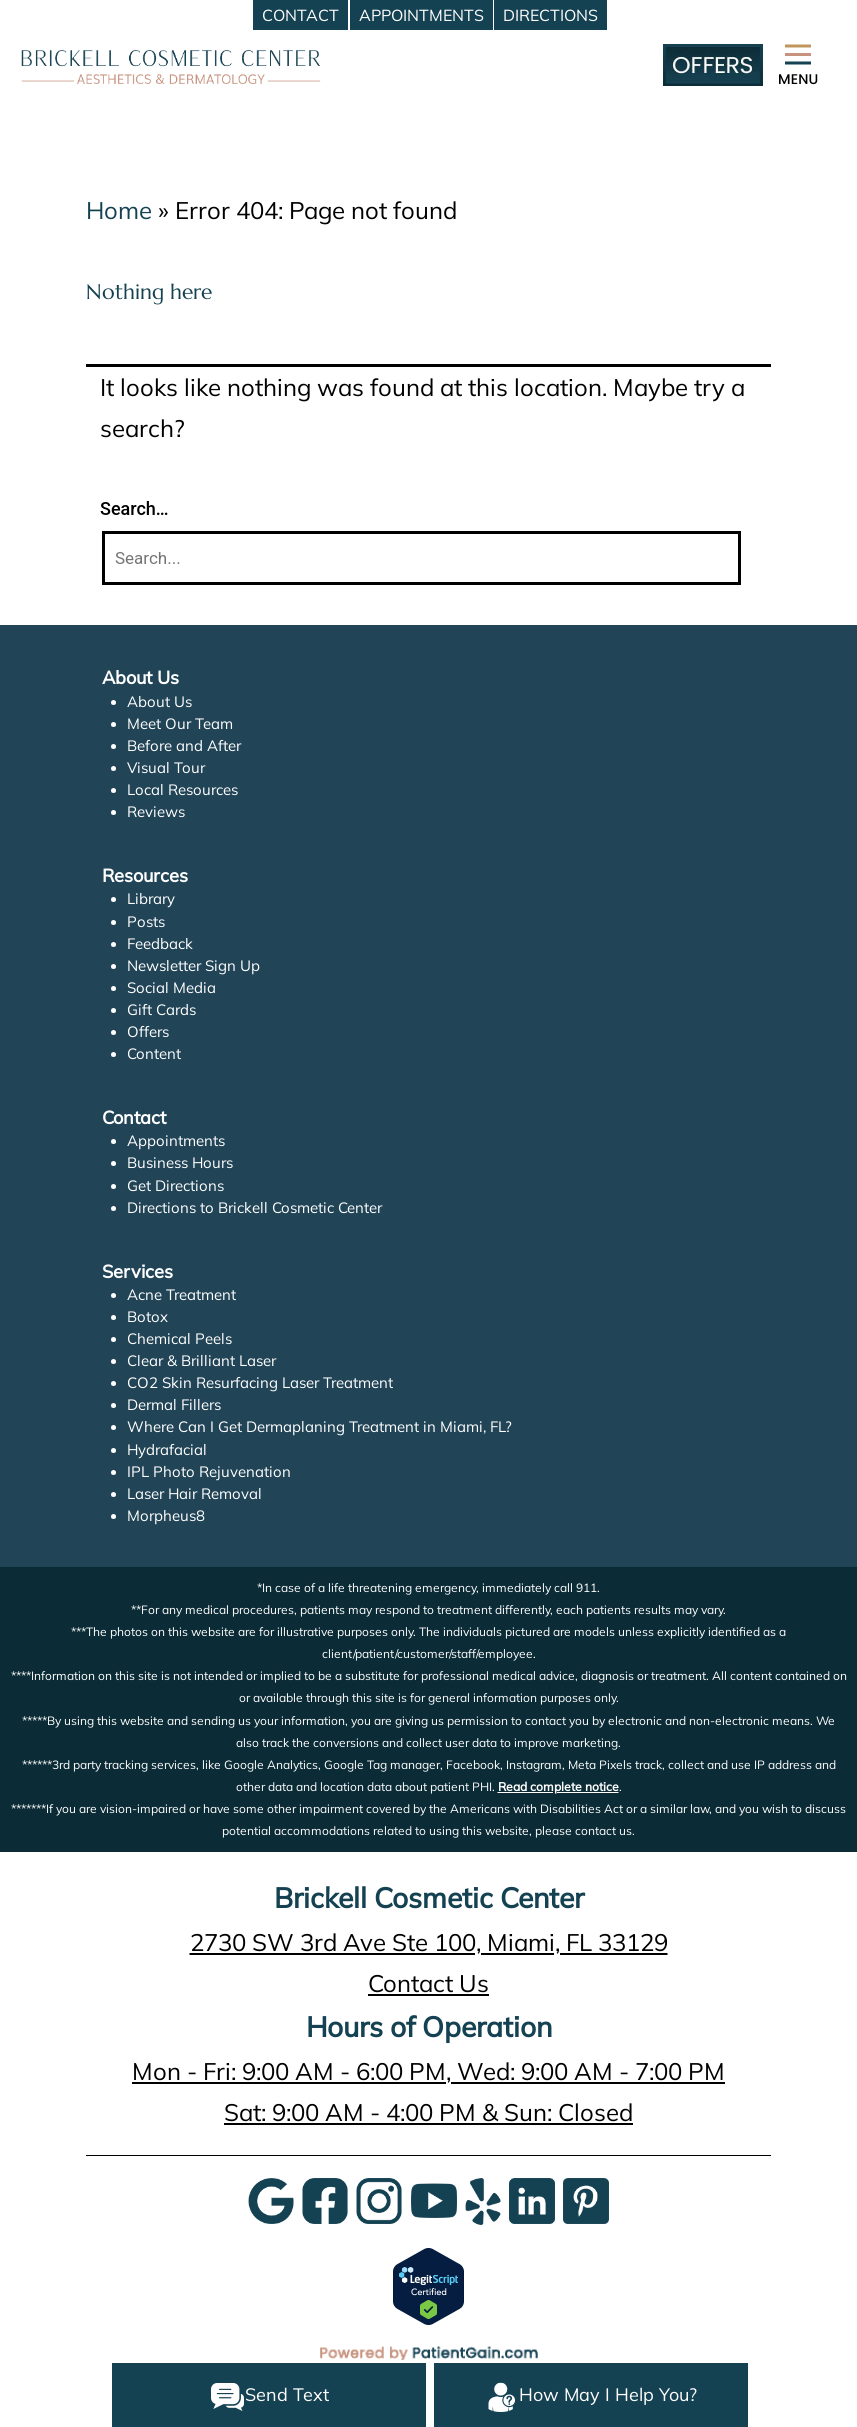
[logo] (171, 64)
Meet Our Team (180, 723)
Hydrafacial (167, 1449)
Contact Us (428, 1983)
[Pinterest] (586, 2198)
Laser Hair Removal (195, 1493)
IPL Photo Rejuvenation (207, 1471)
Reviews (156, 811)
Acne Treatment (182, 1294)
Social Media (171, 987)
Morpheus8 (166, 1515)
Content (154, 1053)
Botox (147, 1316)
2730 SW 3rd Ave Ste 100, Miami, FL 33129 (429, 1942)
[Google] (271, 2198)
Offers (148, 1031)
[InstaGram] (379, 2198)
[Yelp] (483, 2198)
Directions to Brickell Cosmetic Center (255, 1207)
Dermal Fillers (174, 1404)
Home (119, 210)
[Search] (421, 558)
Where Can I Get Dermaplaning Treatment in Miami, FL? (319, 1426)
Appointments (176, 1140)
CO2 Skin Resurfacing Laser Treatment (261, 1382)
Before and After (184, 745)
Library (151, 898)
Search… (134, 508)
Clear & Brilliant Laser (201, 1360)
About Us (159, 701)
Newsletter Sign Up (194, 965)
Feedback (160, 943)
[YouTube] (434, 2198)
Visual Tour (165, 767)
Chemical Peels (179, 1338)
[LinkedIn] (532, 2198)
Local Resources (183, 789)
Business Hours (180, 1162)
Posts (146, 921)
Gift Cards (161, 1009)
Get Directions (176, 1185)
